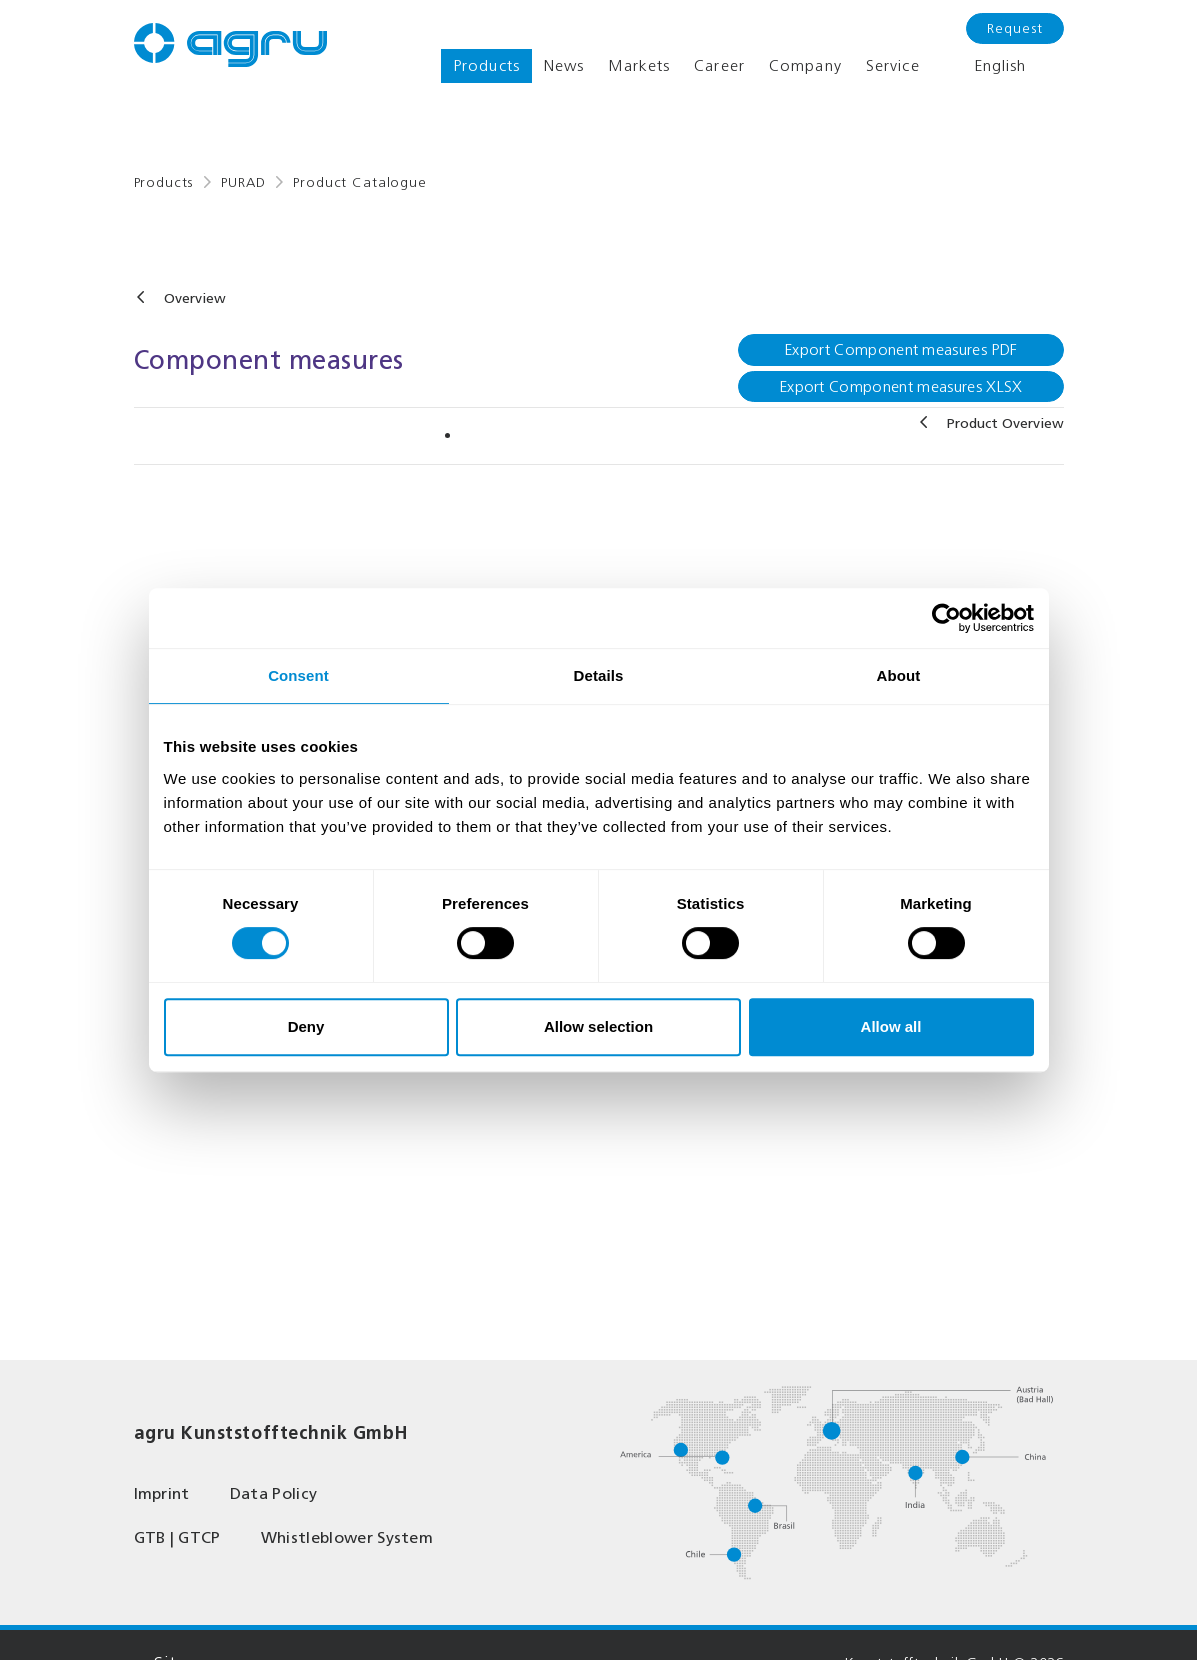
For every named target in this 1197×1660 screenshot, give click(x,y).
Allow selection (598, 1026)
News (564, 65)
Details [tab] (599, 675)
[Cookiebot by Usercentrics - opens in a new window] (946, 618)
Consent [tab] (298, 675)
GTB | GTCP (177, 1537)
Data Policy (274, 1493)
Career (719, 65)
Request (1015, 28)
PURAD (243, 182)
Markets (639, 65)
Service (893, 65)
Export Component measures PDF (900, 349)
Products (486, 65)
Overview (195, 298)
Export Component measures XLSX (901, 386)
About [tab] (899, 675)
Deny (306, 1026)
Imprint (162, 1493)
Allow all (891, 1026)
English (985, 66)
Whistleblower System (347, 1537)
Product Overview (1005, 423)
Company (805, 65)
